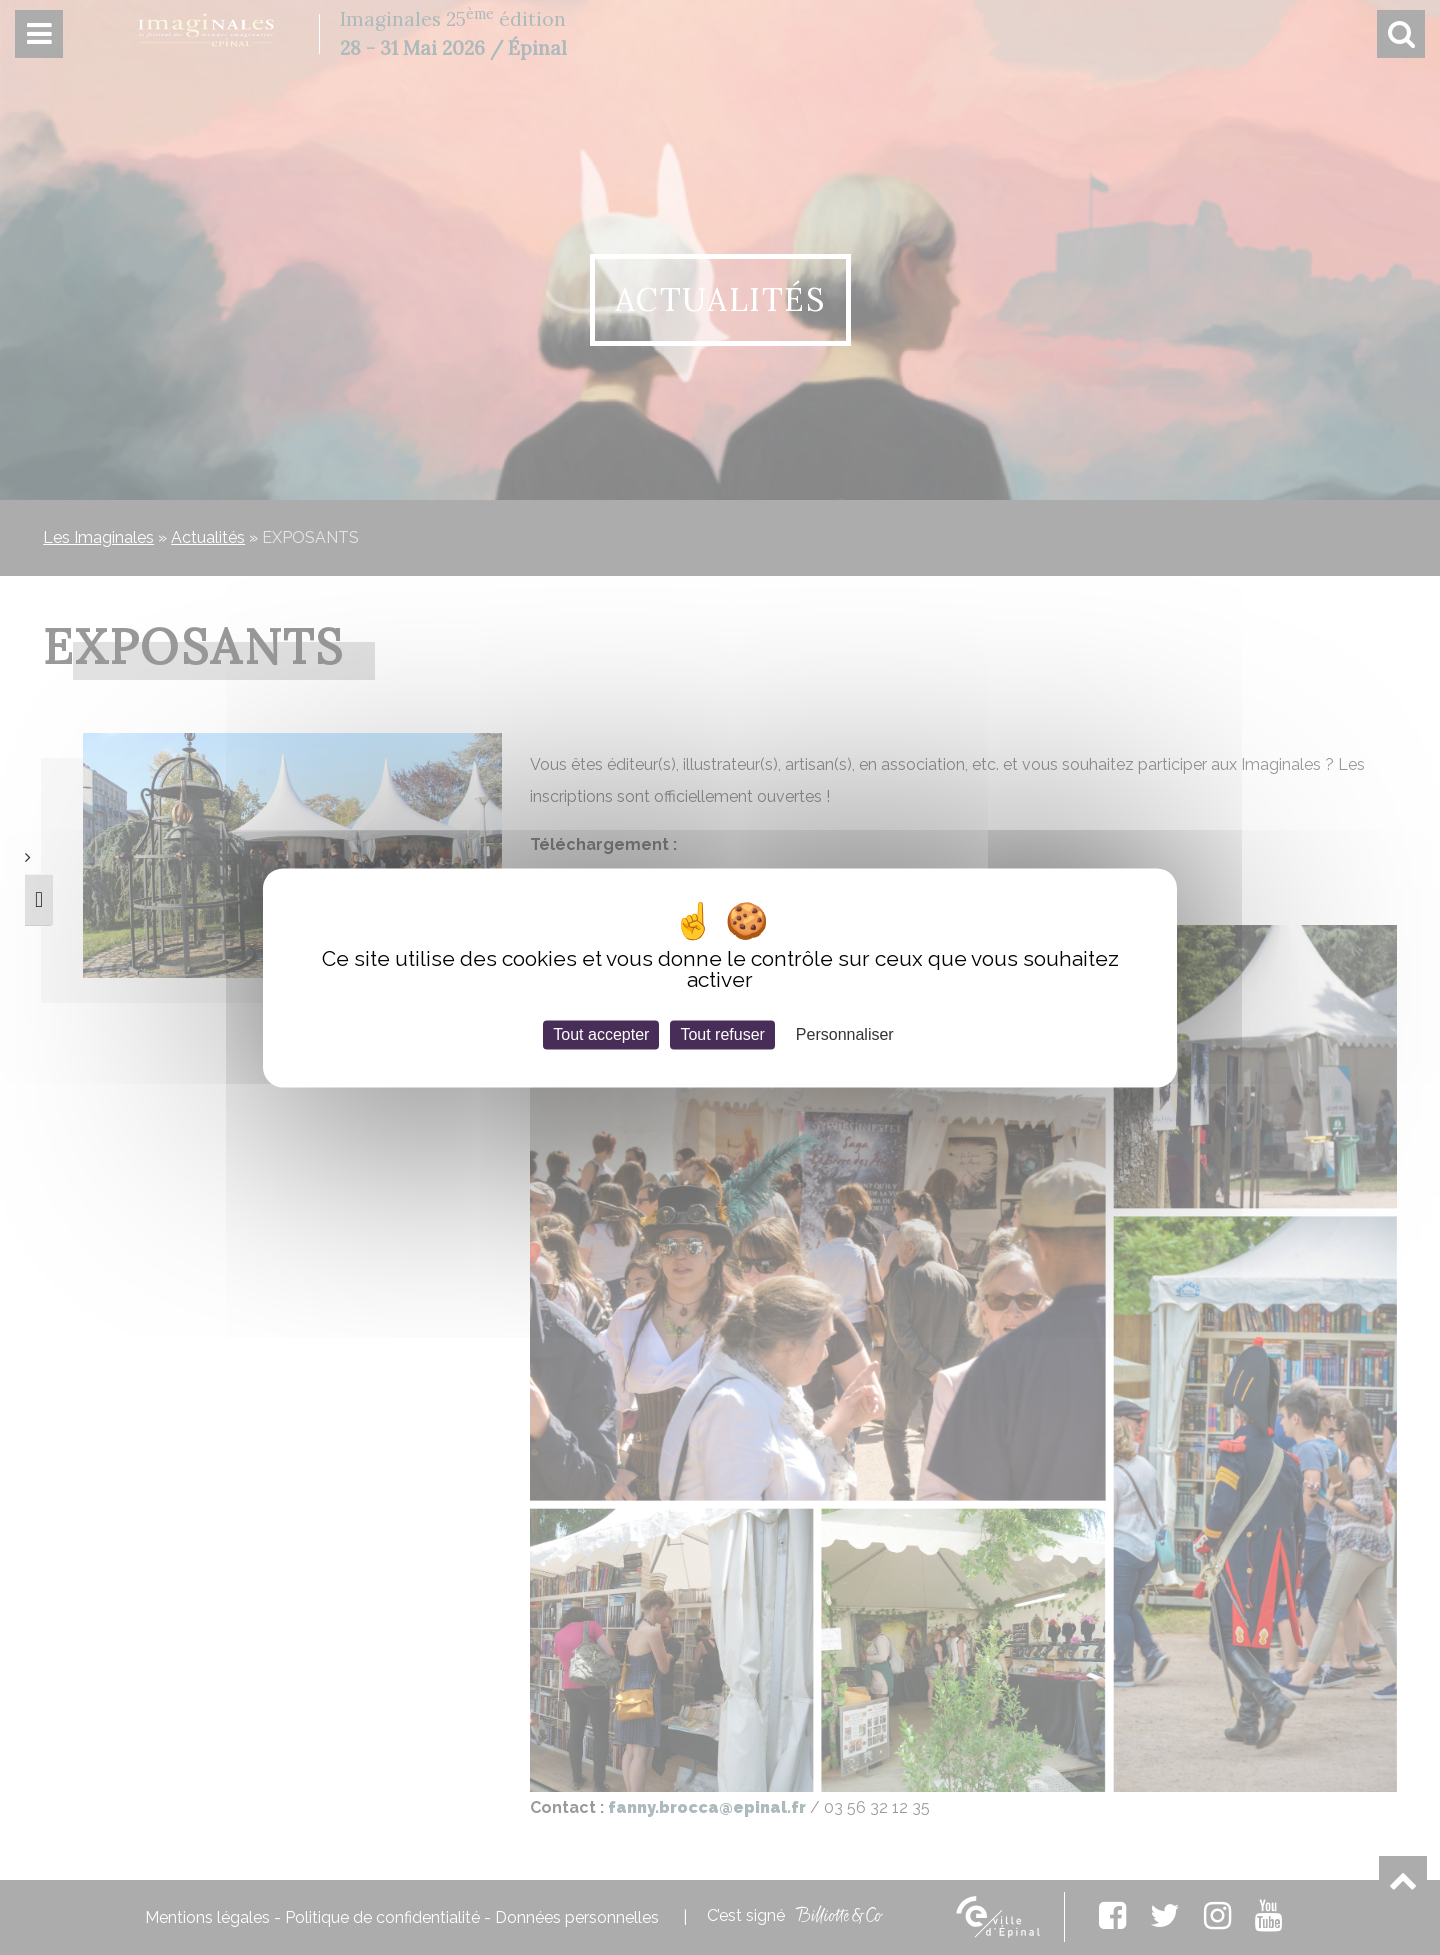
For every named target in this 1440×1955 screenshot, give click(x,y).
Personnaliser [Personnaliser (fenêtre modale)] (845, 1034)
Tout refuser (722, 1034)
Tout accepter (601, 1034)
